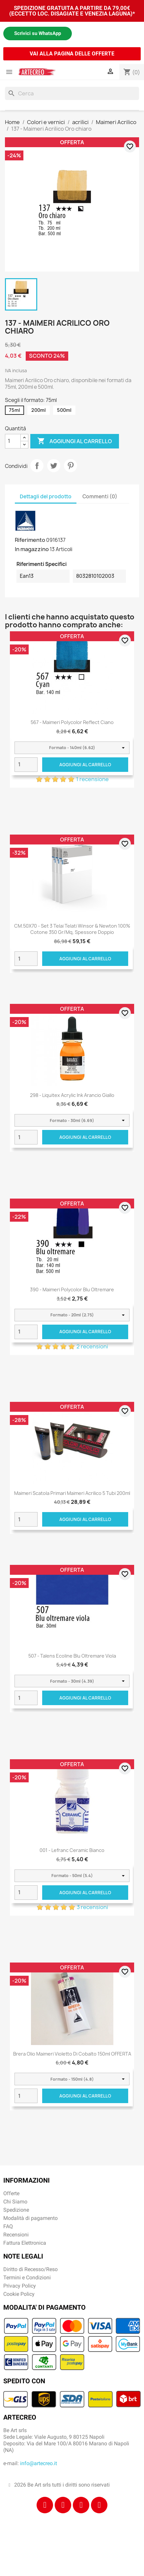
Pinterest (70, 465)
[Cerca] (72, 93)
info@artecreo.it (38, 2463)
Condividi (36, 465)
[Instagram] (63, 2505)
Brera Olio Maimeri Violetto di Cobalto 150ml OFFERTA (72, 2054)
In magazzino (32, 549)
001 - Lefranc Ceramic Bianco (72, 1850)
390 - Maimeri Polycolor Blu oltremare (72, 1289)
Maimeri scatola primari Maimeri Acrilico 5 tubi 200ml (72, 1493)
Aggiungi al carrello (74, 441)
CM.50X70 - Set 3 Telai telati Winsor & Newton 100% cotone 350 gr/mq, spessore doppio (72, 929)
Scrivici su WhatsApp (37, 33)
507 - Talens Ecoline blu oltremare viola (72, 1656)
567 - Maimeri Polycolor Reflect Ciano (72, 722)
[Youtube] (99, 2505)
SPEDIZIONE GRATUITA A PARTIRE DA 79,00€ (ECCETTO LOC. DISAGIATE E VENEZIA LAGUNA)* (72, 11)
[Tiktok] (81, 2505)
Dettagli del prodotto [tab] (46, 496)
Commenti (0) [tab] (99, 496)
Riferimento (30, 540)
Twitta (53, 465)
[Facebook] (45, 2505)
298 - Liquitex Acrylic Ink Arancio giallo (72, 1095)
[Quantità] (13, 441)
